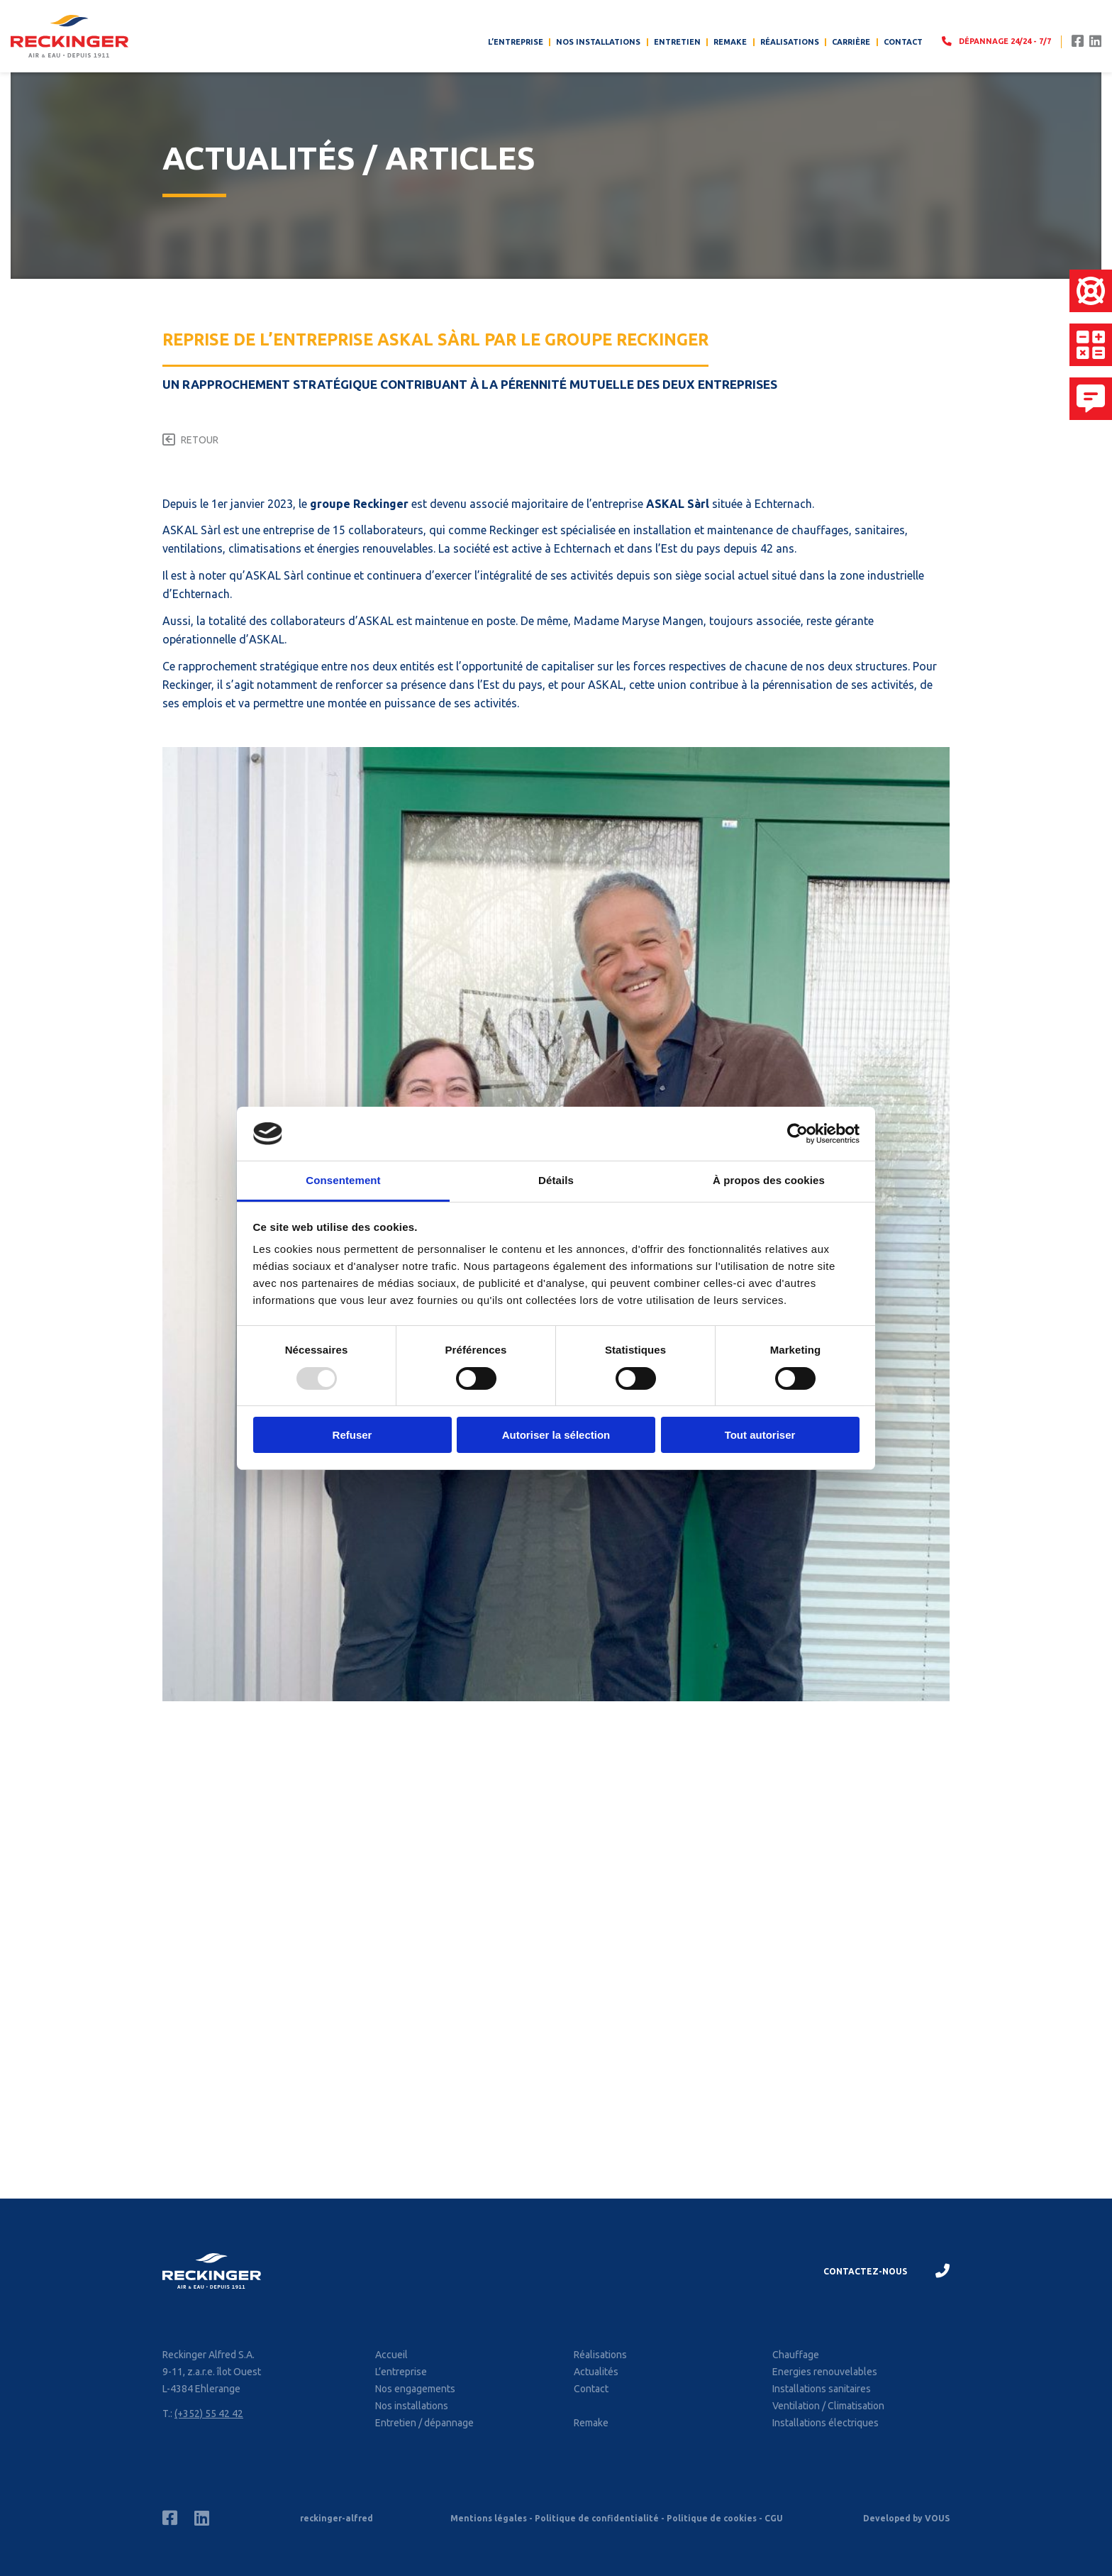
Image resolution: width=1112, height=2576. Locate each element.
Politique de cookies (712, 2518)
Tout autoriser (760, 1435)
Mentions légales (488, 2518)
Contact (903, 42)
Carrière (851, 42)
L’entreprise (515, 42)
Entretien (677, 42)
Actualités (596, 2371)
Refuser (352, 1435)
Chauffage (795, 2354)
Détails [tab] (556, 1180)
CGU (773, 2518)
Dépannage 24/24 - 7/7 (996, 41)
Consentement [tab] (343, 1180)
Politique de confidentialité (597, 2518)
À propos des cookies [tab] (769, 1180)
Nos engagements (415, 2388)
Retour (199, 440)
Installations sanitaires (821, 2388)
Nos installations (598, 42)
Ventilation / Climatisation (828, 2405)
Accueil (391, 2354)
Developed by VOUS (906, 2518)
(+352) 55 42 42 (208, 2413)
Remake (730, 42)
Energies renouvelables (824, 2371)
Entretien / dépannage (424, 2422)
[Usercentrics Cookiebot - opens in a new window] (797, 1133)
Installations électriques (825, 2422)
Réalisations (789, 42)
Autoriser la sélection (556, 1435)
